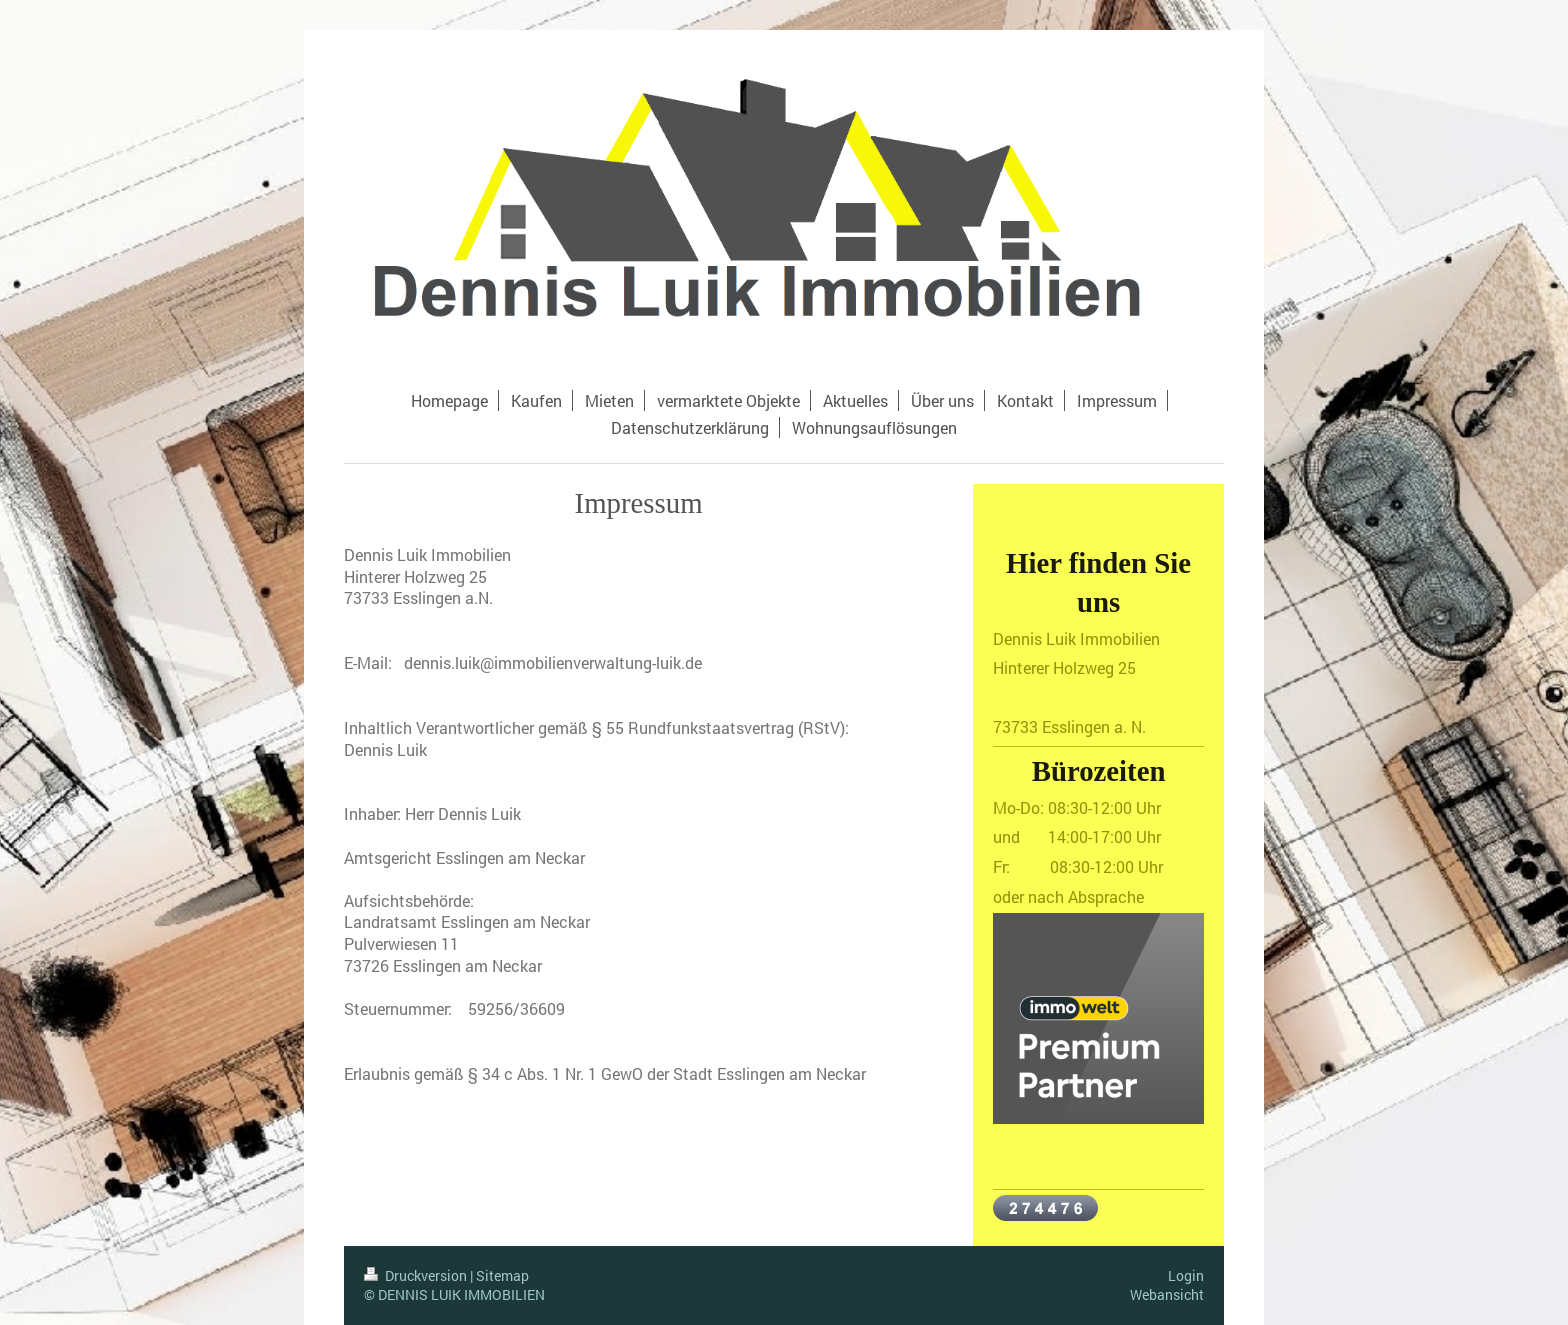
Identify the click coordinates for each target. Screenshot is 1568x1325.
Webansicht (1167, 1294)
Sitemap (502, 1275)
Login (1186, 1275)
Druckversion (417, 1275)
